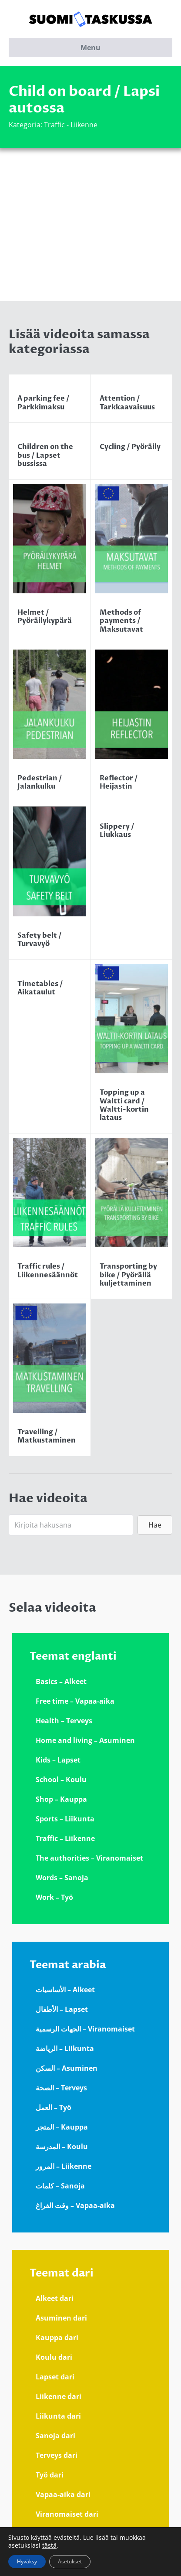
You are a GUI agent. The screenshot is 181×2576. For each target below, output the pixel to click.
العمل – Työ (53, 2107)
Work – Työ (54, 1897)
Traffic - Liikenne (70, 124)
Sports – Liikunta (65, 1819)
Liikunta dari (58, 2416)
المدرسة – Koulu (62, 2146)
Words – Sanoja (62, 1877)
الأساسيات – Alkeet (65, 1989)
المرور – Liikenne (63, 2166)
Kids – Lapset (58, 1760)
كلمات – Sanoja (60, 2186)
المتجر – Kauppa (62, 2127)
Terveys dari (56, 2455)
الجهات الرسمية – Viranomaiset (85, 2029)
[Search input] (71, 1524)
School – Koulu (61, 1779)
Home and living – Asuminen (85, 1740)
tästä (49, 2545)
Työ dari (50, 2475)
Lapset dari (55, 2377)
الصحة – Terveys (61, 2088)
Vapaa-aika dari (63, 2494)
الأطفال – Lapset (62, 2009)
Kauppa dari (57, 2337)
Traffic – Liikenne (65, 1838)
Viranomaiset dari (67, 2514)
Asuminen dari (61, 2318)
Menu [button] (90, 47)
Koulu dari (54, 2357)
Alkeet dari (55, 2298)
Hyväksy (27, 2561)
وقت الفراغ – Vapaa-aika (75, 2205)
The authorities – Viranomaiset (89, 1858)
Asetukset (70, 2561)
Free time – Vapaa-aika (75, 1701)
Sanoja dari (55, 2435)
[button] (154, 1525)
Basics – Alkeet (61, 1681)
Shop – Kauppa (61, 1799)
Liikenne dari (58, 2396)
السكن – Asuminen (66, 2068)
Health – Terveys (64, 1720)
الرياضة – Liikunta (65, 2048)
